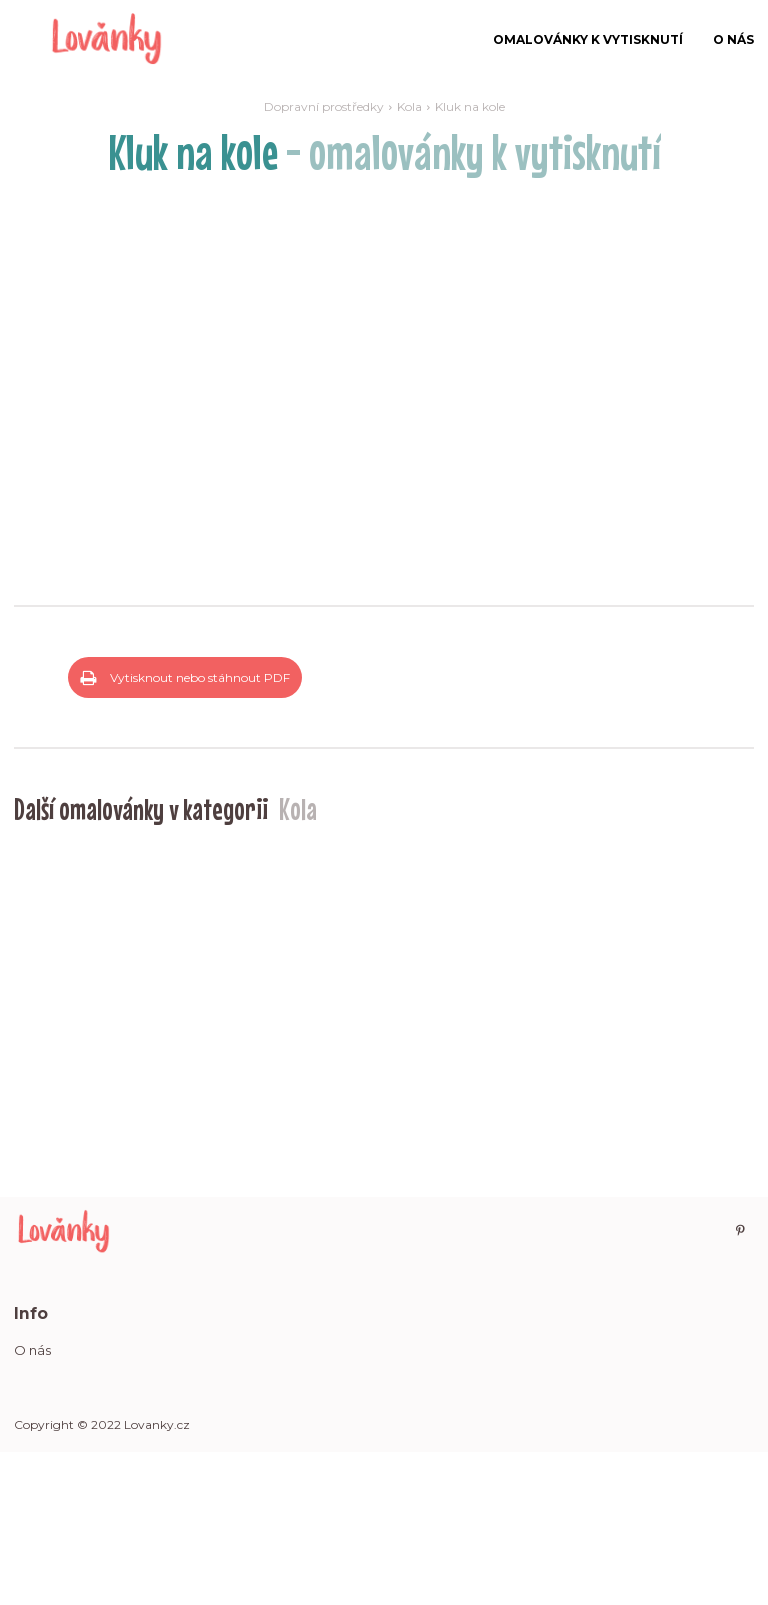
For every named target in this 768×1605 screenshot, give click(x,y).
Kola (409, 106)
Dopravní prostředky (324, 106)
